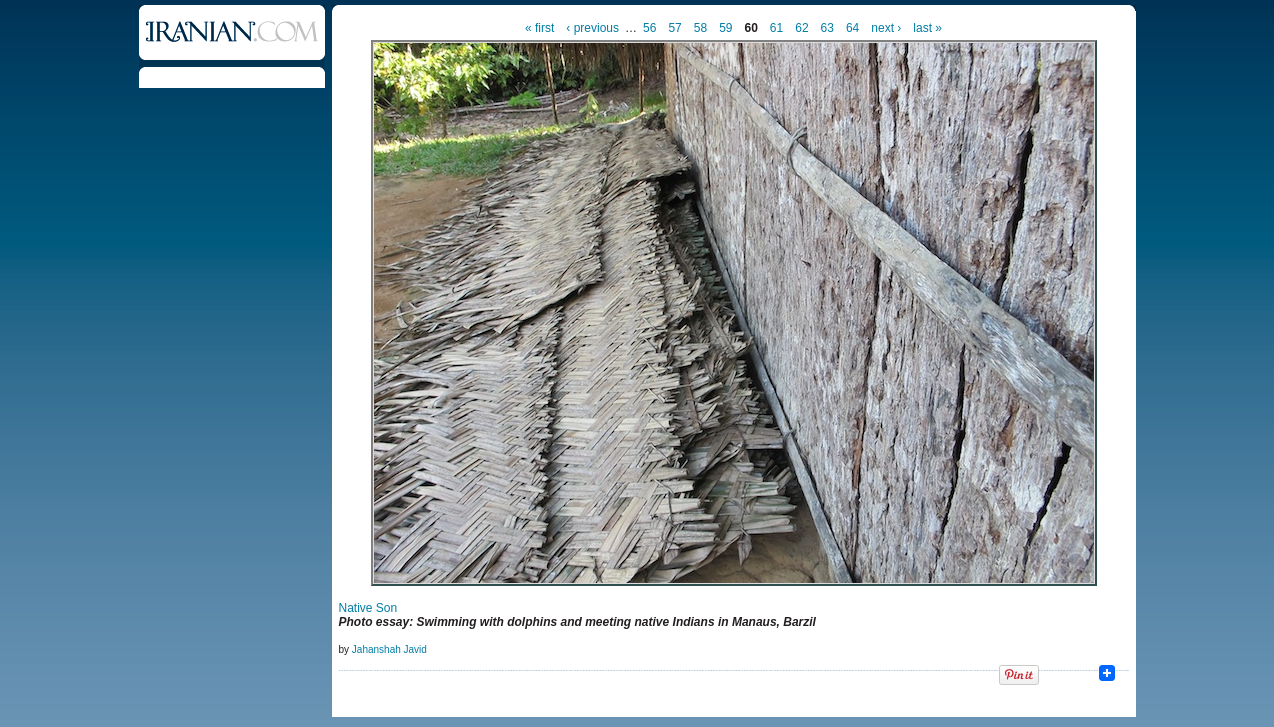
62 (801, 28)
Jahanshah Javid (389, 649)
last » (927, 28)
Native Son (368, 608)
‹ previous (592, 28)
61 (776, 28)
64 (852, 28)
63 (827, 28)
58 (700, 28)
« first (539, 28)
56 (649, 28)
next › (886, 28)
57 (674, 28)
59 (725, 28)
